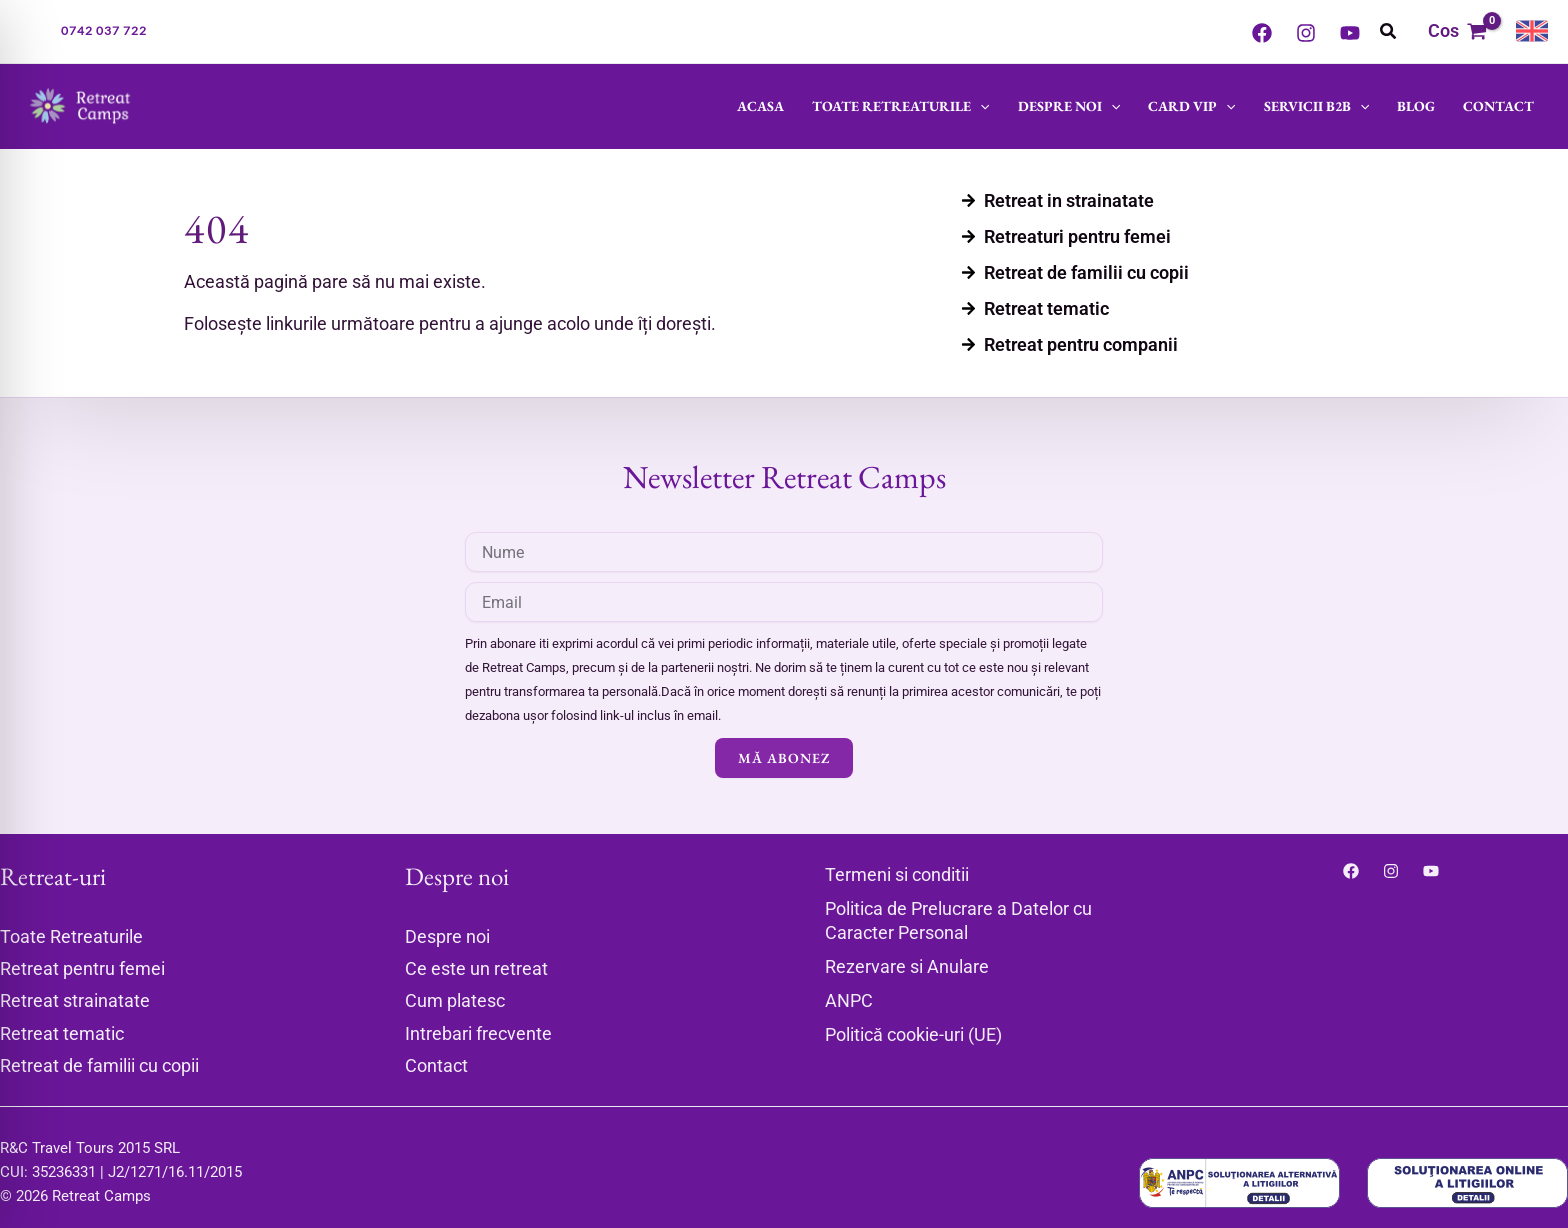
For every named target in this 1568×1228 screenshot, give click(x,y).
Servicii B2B (1316, 106)
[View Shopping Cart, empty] (1457, 31)
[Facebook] (1262, 33)
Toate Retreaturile (900, 106)
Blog (1416, 106)
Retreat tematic (62, 1033)
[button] (104, 31)
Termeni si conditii (897, 874)
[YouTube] (1350, 33)
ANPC (849, 1000)
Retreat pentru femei (82, 968)
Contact (1498, 106)
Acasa (760, 106)
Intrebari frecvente (478, 1033)
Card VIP (1191, 106)
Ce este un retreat (476, 968)
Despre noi (1069, 106)
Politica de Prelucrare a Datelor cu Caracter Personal (958, 920)
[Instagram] (1306, 33)
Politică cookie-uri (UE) (913, 1034)
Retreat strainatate (75, 1000)
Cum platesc (455, 1000)
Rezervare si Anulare (907, 966)
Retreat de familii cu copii (99, 1065)
